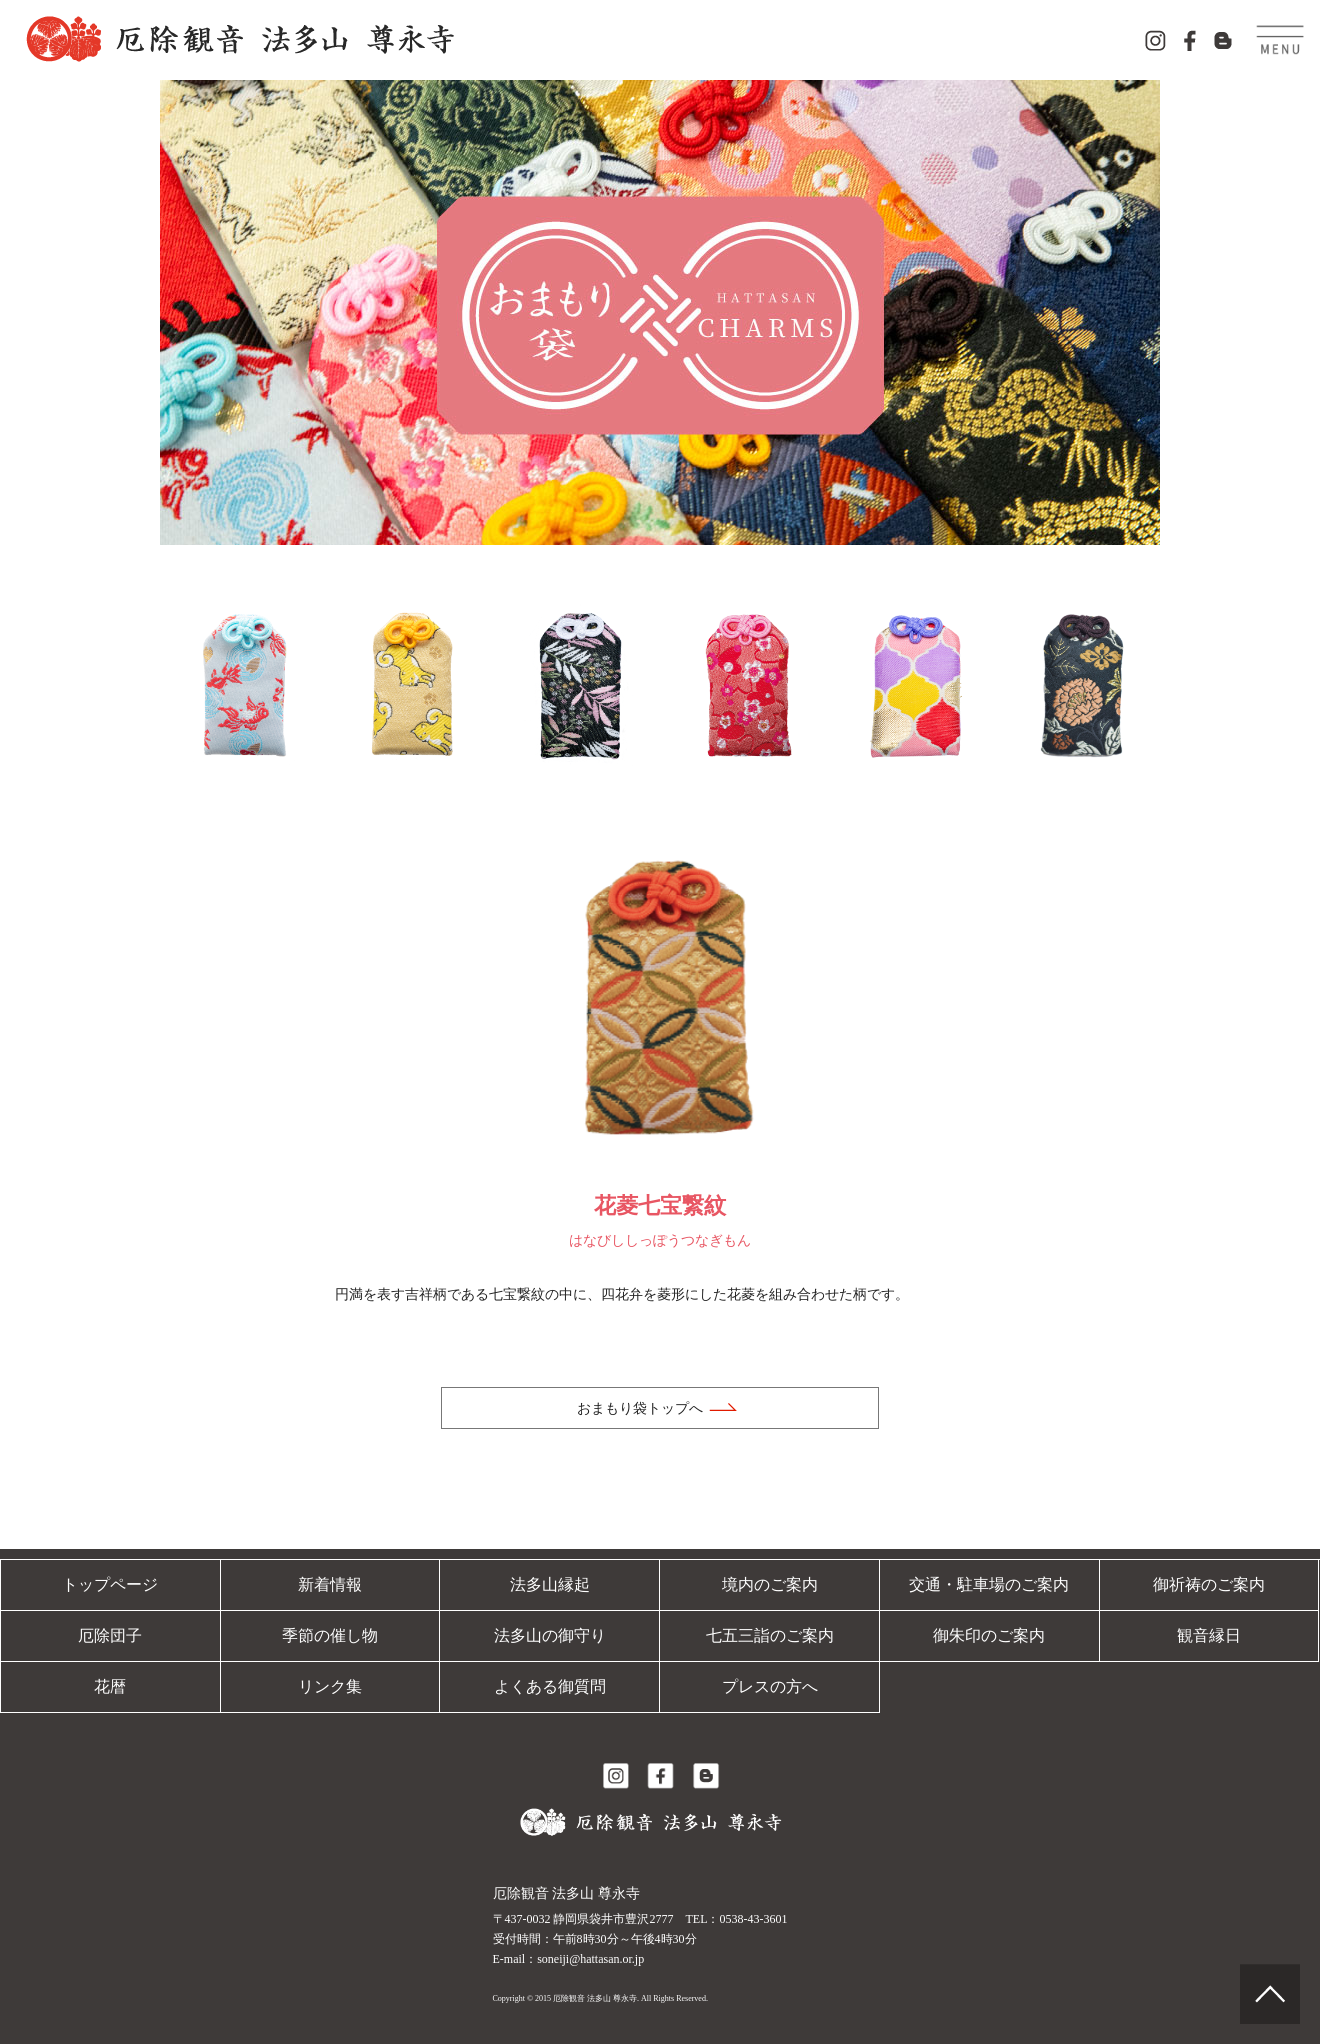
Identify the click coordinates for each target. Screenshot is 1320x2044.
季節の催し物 (330, 1635)
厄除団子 (110, 1635)
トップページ (110, 1584)
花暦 (110, 1686)
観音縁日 (1209, 1635)
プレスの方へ (770, 1686)
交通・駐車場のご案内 (989, 1584)
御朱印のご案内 (989, 1635)
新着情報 (330, 1584)
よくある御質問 (550, 1686)
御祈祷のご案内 (1209, 1584)
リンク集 (330, 1686)
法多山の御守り (550, 1635)
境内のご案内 (770, 1584)
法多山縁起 (550, 1584)
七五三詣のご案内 (770, 1635)
